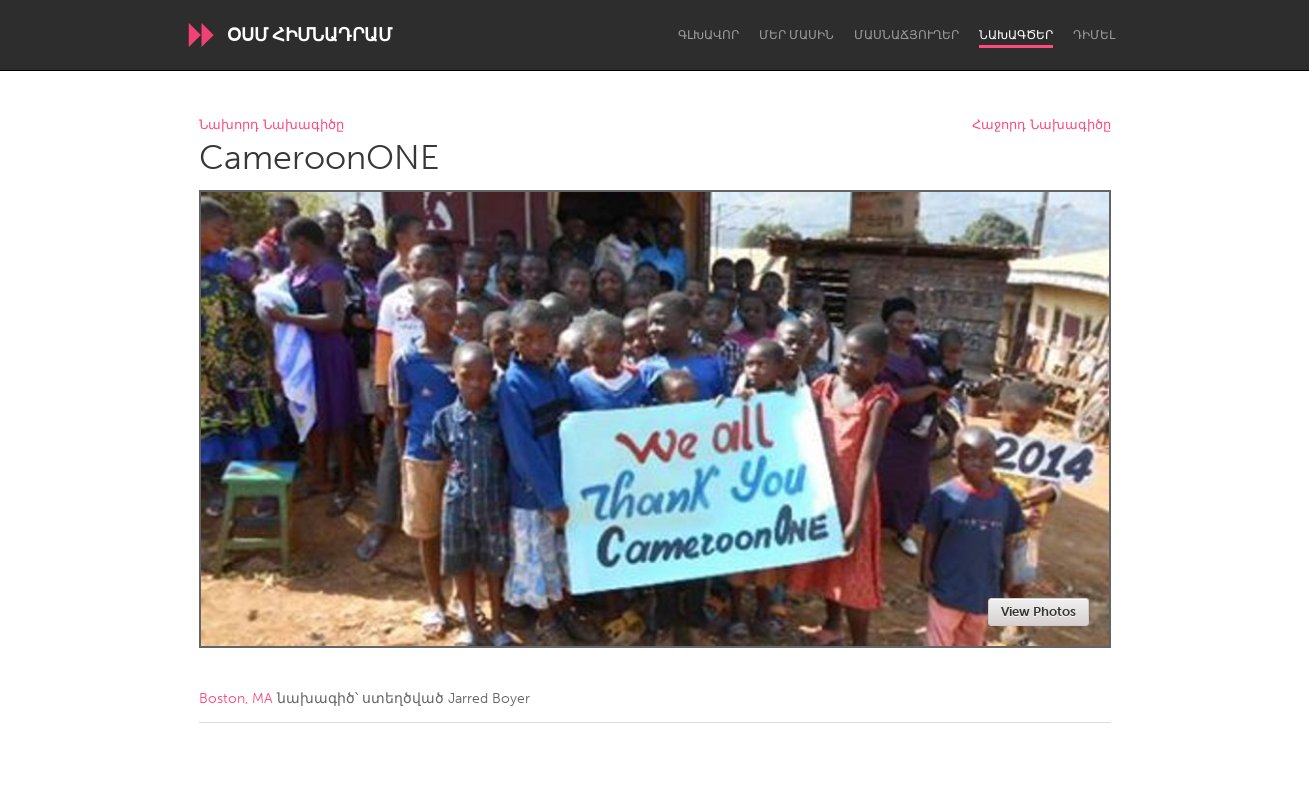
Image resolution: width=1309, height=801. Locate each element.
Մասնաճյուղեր (906, 35)
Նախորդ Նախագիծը (271, 125)
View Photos (1038, 611)
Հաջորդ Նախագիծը (1041, 125)
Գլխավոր (708, 35)
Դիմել (1094, 35)
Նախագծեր (1016, 35)
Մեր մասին (796, 35)
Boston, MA (236, 698)
